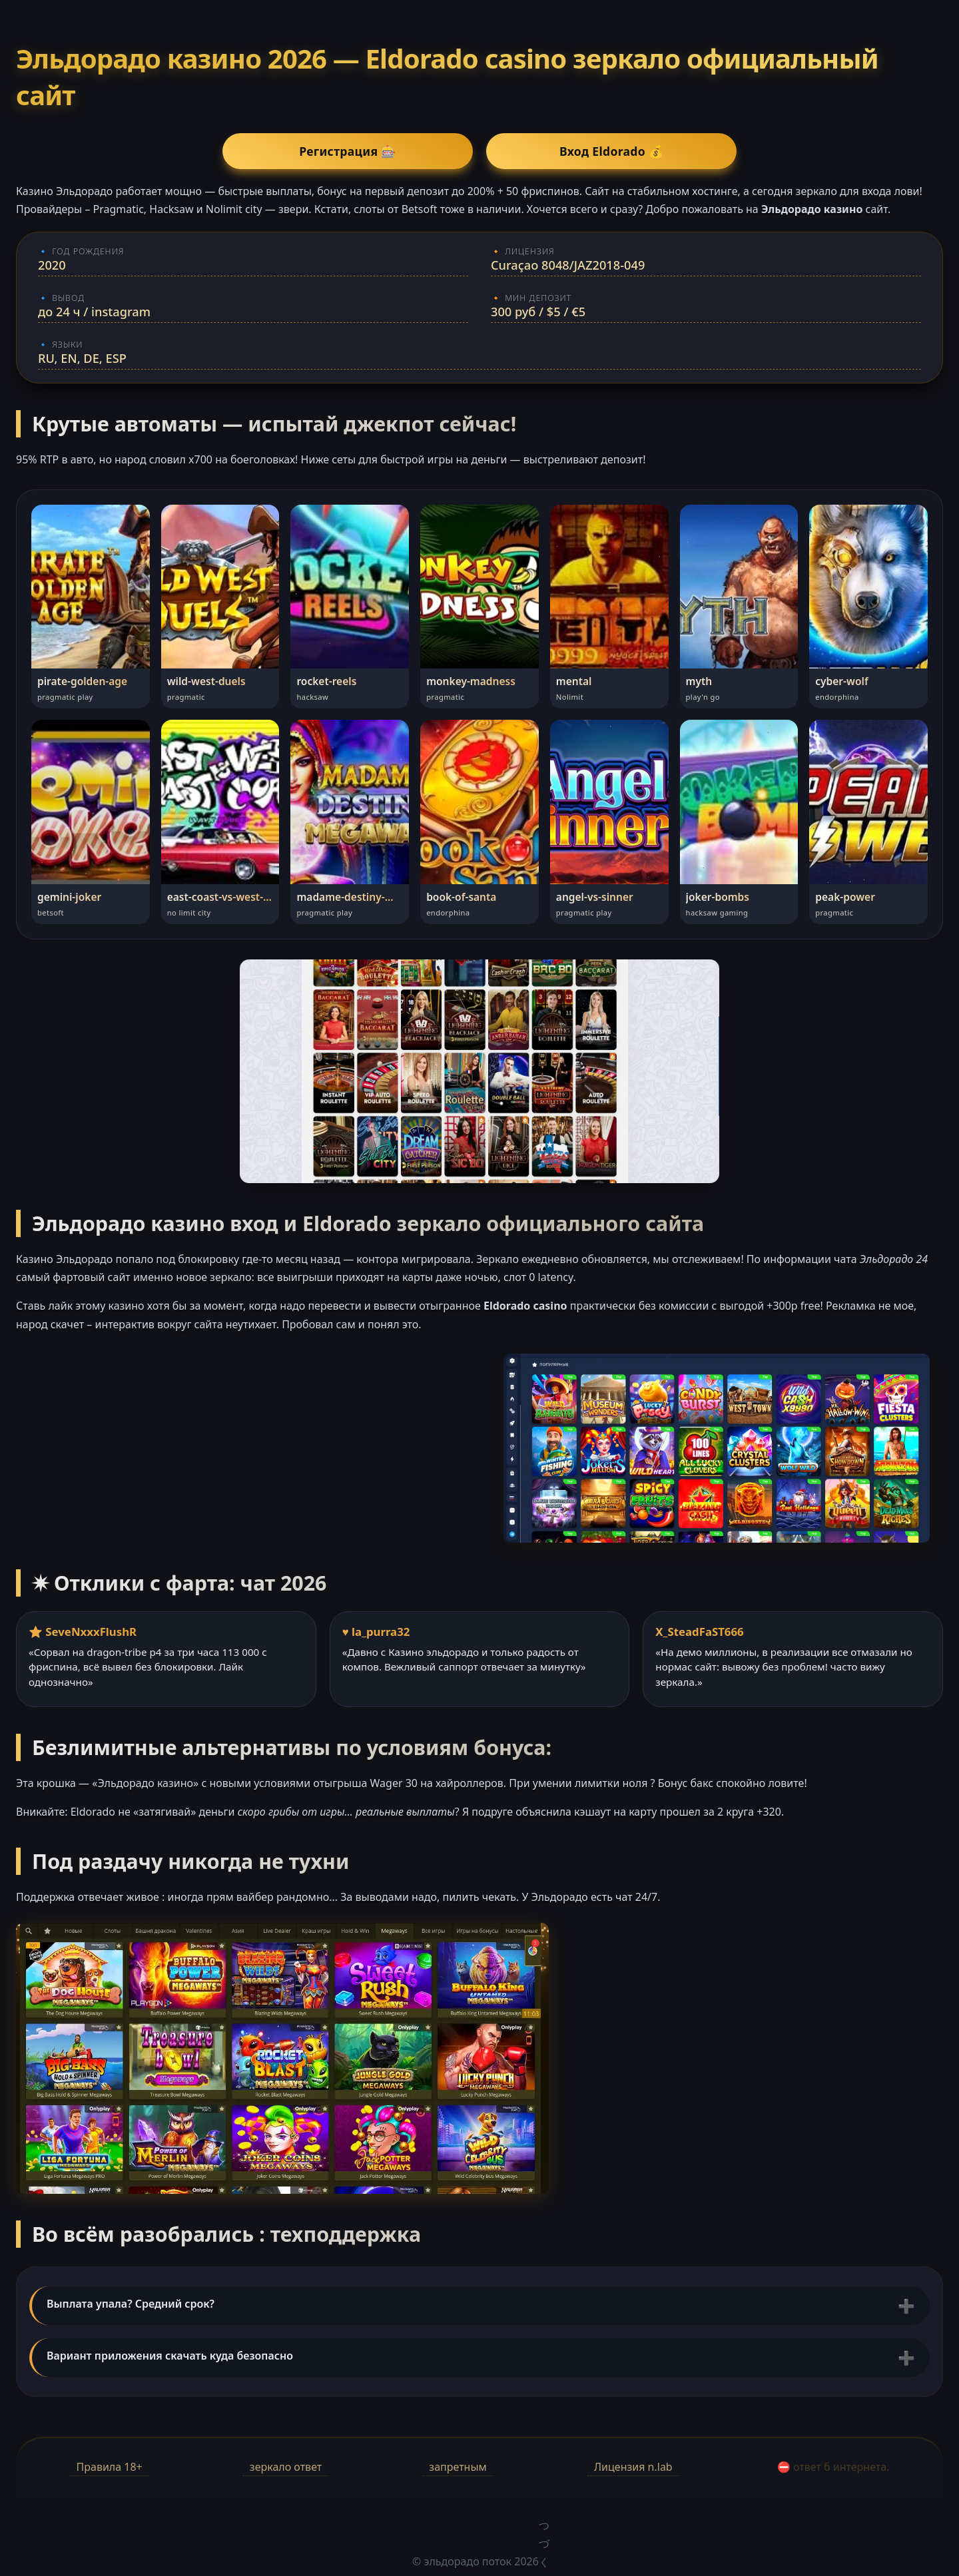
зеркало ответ (286, 2466)
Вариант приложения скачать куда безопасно (170, 2355)
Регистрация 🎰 (386, 151)
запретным (457, 2466)
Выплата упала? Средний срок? (130, 2303)
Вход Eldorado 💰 (573, 151)
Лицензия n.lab (633, 2466)
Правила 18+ (110, 2466)
